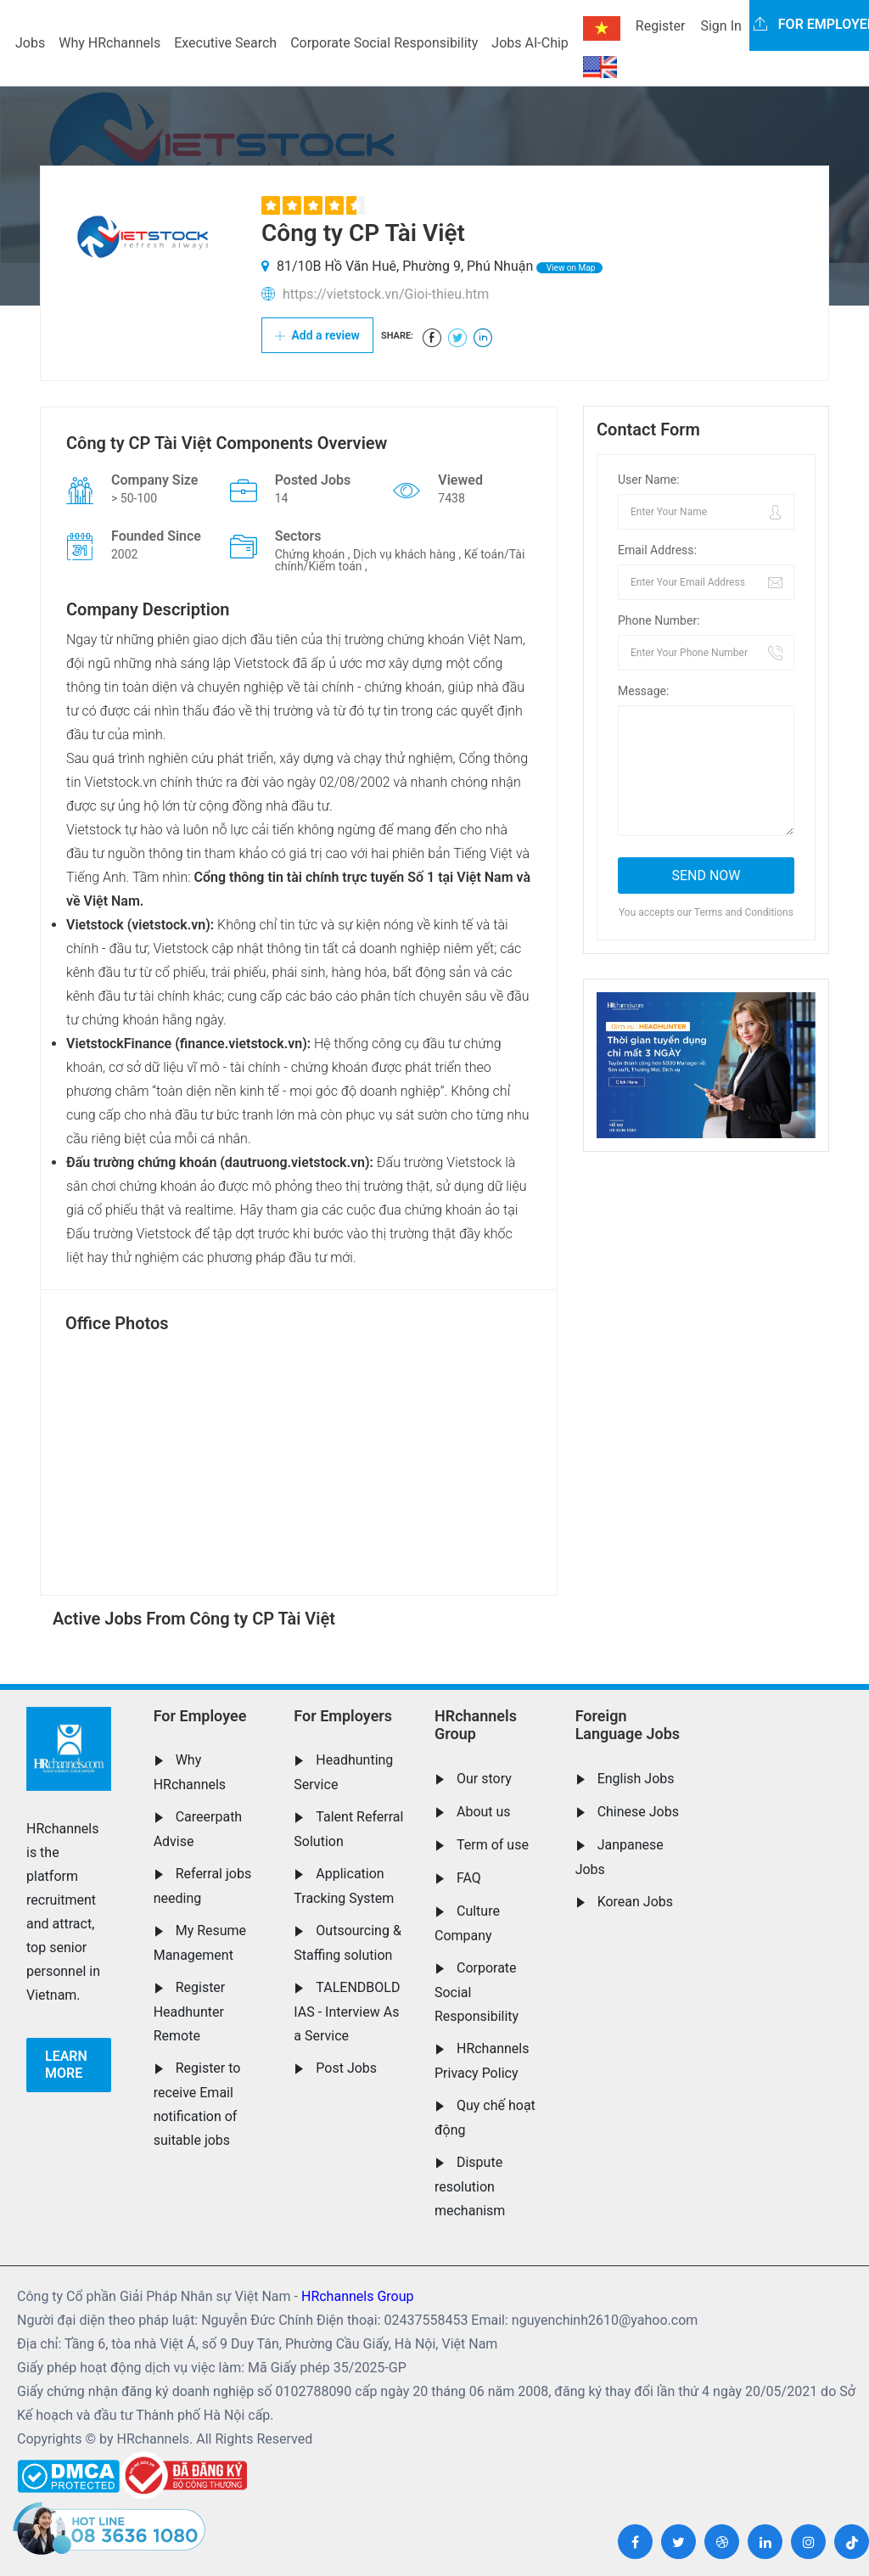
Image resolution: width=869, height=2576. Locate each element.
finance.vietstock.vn (241, 1043)
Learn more (66, 2064)
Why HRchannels (109, 43)
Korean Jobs (635, 1902)
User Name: (649, 479)
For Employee (200, 1716)
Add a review (317, 335)
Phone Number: (659, 620)
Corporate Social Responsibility (384, 43)
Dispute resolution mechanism (469, 2186)
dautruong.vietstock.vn (295, 1162)
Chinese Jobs (638, 1812)
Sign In (720, 26)
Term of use (493, 1845)
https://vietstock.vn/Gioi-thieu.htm (386, 294)
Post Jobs (346, 2068)
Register (661, 26)
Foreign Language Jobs (627, 1725)
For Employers (343, 1716)
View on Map (569, 267)
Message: (643, 691)
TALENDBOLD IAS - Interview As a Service (347, 2011)
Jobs (30, 43)
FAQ (469, 1878)
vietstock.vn (168, 925)
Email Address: (657, 550)
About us (484, 1812)
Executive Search (225, 43)
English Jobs (636, 1779)
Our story (484, 1779)
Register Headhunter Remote (190, 2011)
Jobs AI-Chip (529, 43)
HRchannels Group (475, 1725)
